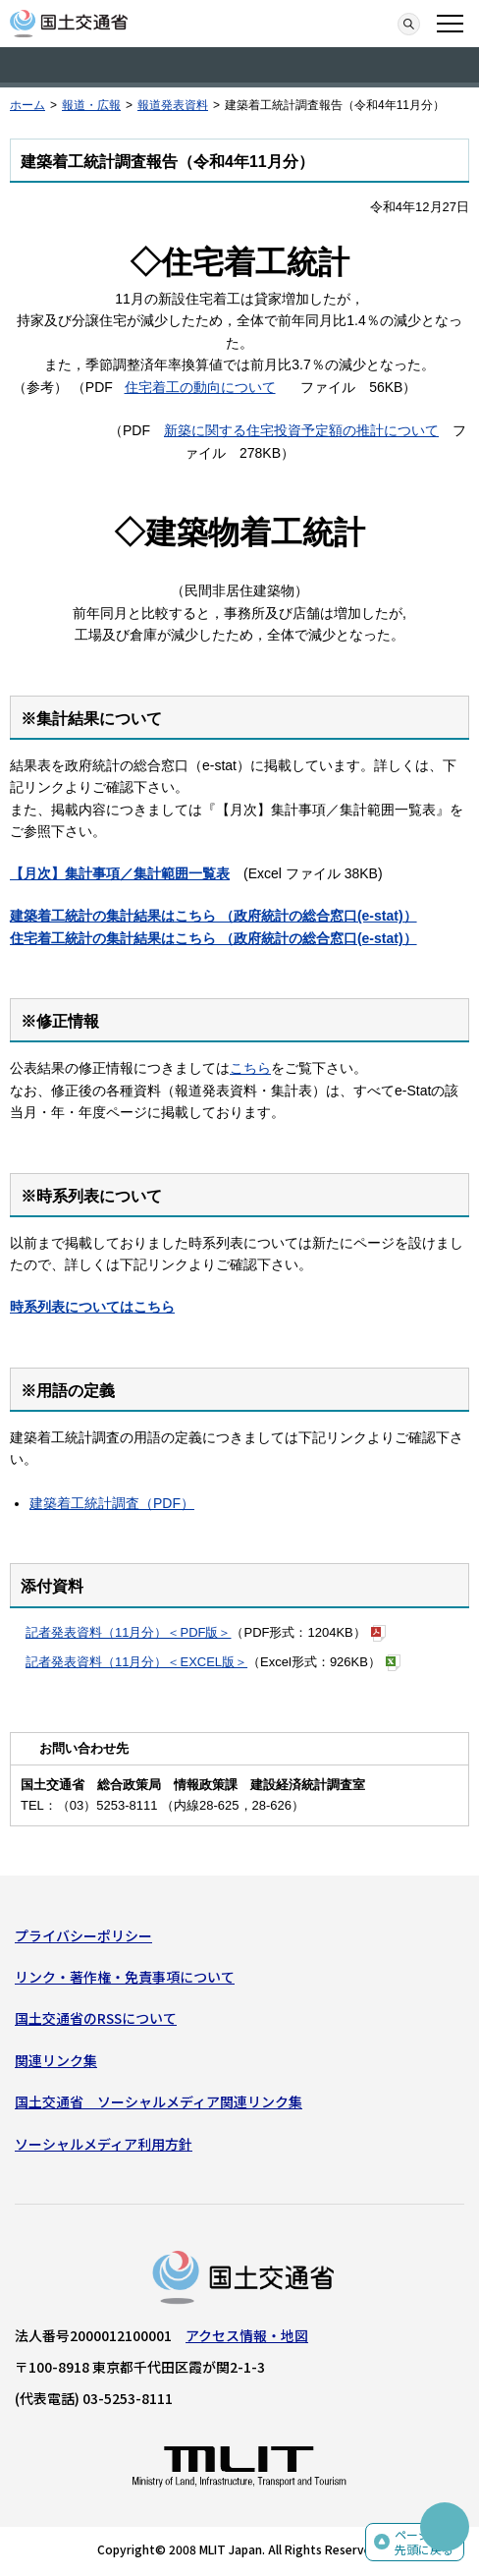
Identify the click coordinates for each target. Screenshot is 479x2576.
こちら (250, 1068)
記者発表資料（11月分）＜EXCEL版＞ (136, 1661)
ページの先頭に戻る (424, 2542)
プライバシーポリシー (83, 1935)
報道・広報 (91, 105)
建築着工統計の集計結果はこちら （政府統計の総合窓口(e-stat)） (213, 916)
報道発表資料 (172, 105)
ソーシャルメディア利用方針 (103, 2144)
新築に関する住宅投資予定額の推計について (301, 430)
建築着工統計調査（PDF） (111, 1503)
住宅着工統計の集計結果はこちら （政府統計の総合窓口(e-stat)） (213, 938)
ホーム (27, 105)
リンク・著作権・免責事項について (125, 1977)
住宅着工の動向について (200, 387)
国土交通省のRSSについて (96, 2018)
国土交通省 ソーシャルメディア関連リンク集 (158, 2101)
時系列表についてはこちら (92, 1307)
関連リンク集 (56, 2060)
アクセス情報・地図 (247, 2335)
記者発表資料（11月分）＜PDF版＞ (128, 1632)
